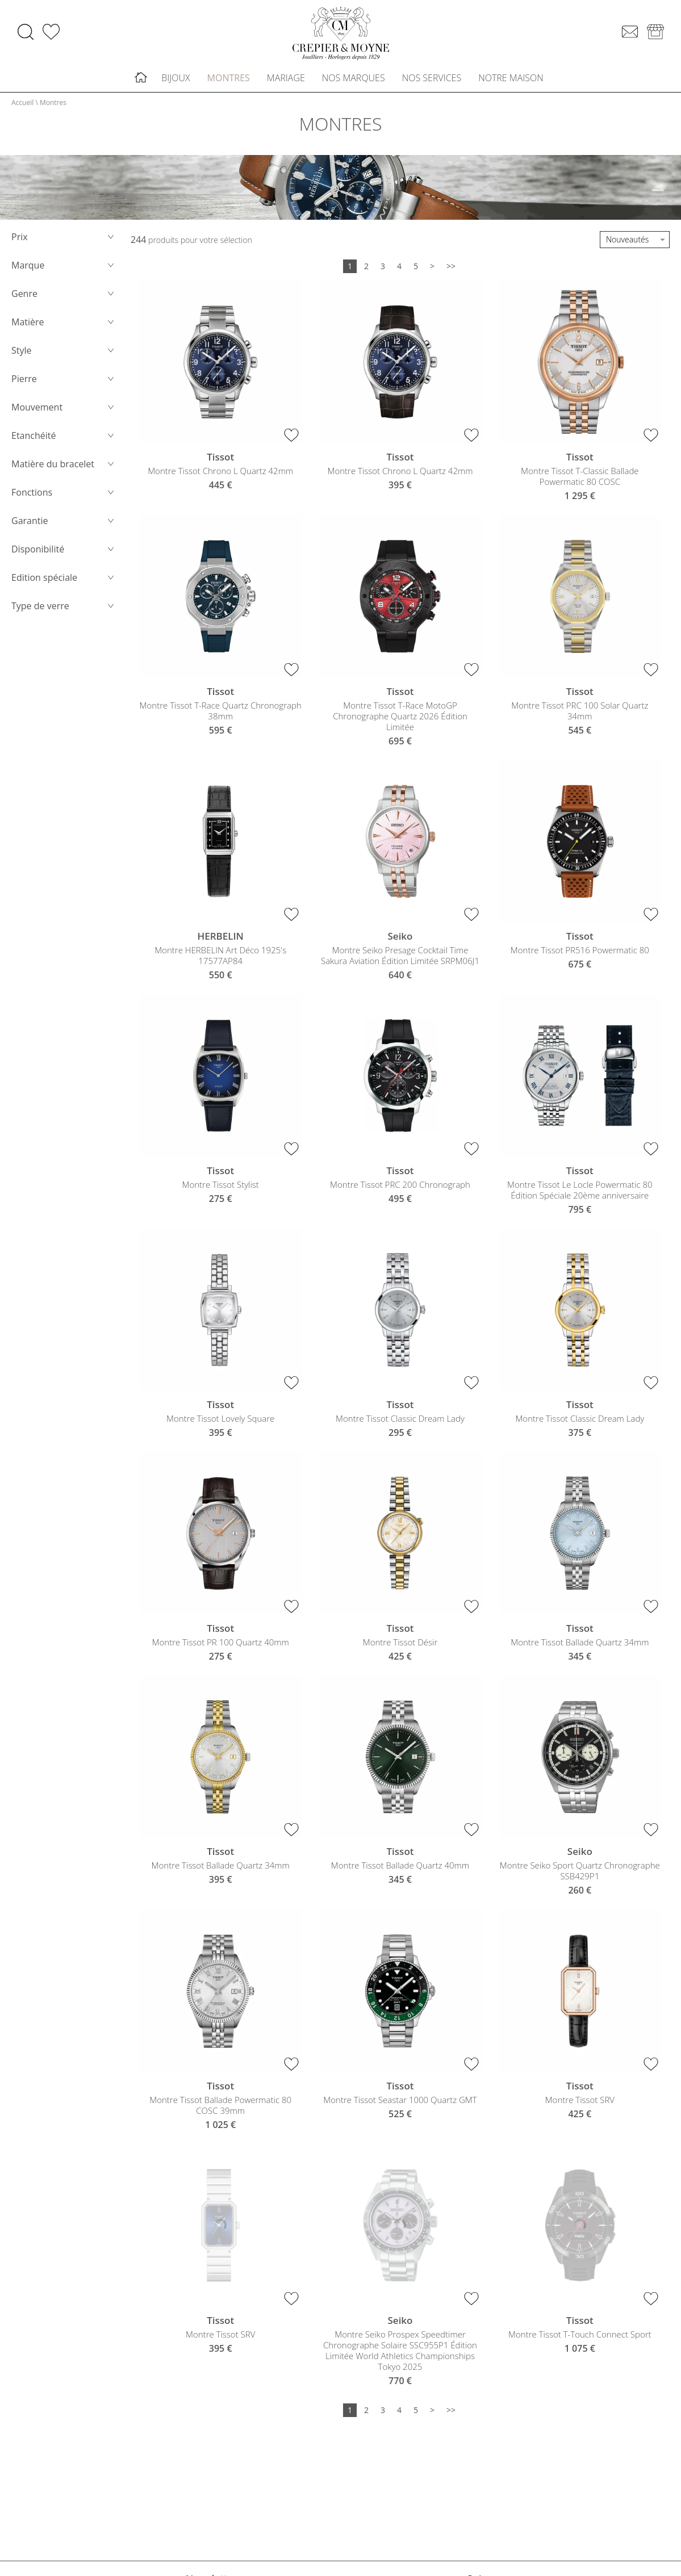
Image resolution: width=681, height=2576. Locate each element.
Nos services (431, 80)
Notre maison (511, 80)
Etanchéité (63, 441)
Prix (63, 242)
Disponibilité (63, 554)
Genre (63, 299)
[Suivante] (432, 272)
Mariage (286, 80)
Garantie (63, 526)
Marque (63, 271)
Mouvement (63, 412)
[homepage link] (341, 36)
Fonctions (63, 498)
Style (63, 356)
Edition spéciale (63, 583)
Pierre (63, 384)
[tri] (635, 245)
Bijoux (175, 80)
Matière (63, 327)
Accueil (22, 108)
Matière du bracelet (63, 469)
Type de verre (63, 611)
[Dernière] (451, 272)
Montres (228, 80)
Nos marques (353, 80)
